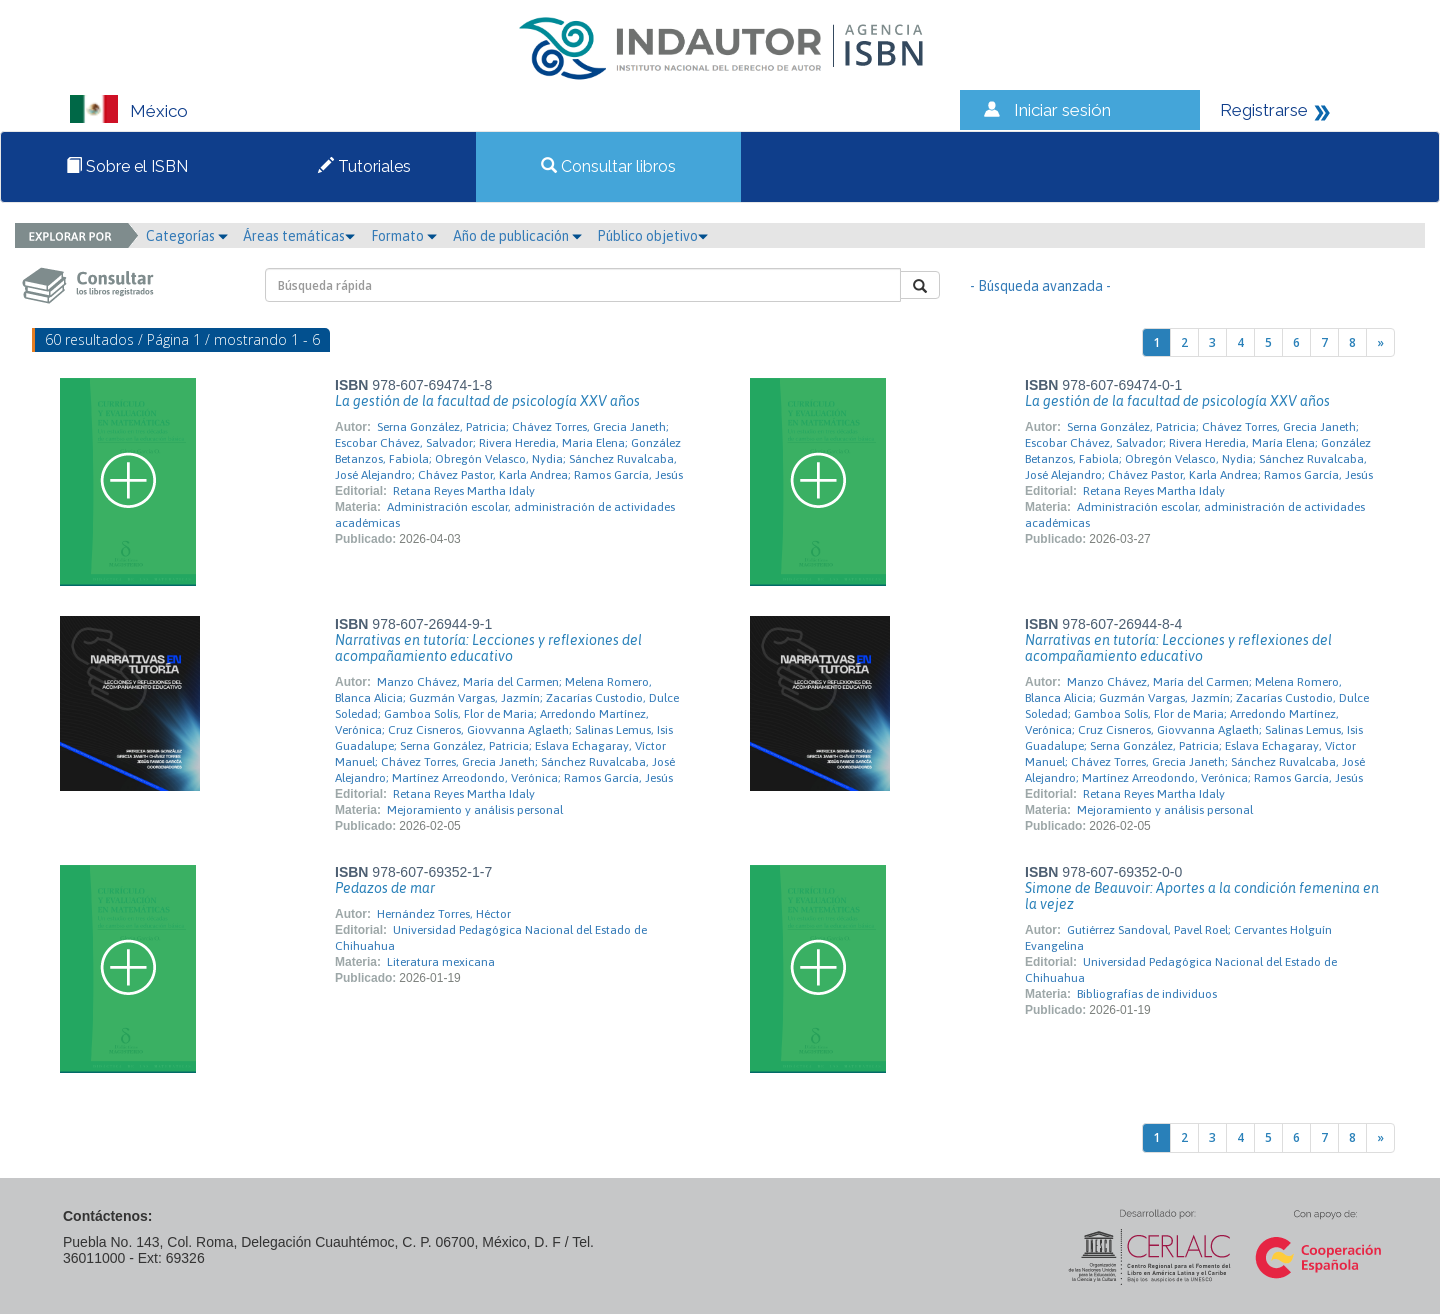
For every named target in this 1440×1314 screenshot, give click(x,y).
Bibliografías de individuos (1147, 994)
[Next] (1380, 342)
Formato (404, 236)
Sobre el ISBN (127, 166)
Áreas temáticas (299, 236)
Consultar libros (608, 166)
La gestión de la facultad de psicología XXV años (487, 401)
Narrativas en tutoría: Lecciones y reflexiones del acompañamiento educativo (488, 648)
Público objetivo (652, 236)
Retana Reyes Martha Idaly (464, 491)
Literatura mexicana (441, 962)
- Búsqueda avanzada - (1040, 286)
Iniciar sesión (1062, 110)
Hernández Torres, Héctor (444, 914)
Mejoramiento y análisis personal (475, 810)
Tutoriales (364, 166)
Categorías (187, 236)
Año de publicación (517, 236)
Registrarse (1264, 110)
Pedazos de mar (385, 888)
